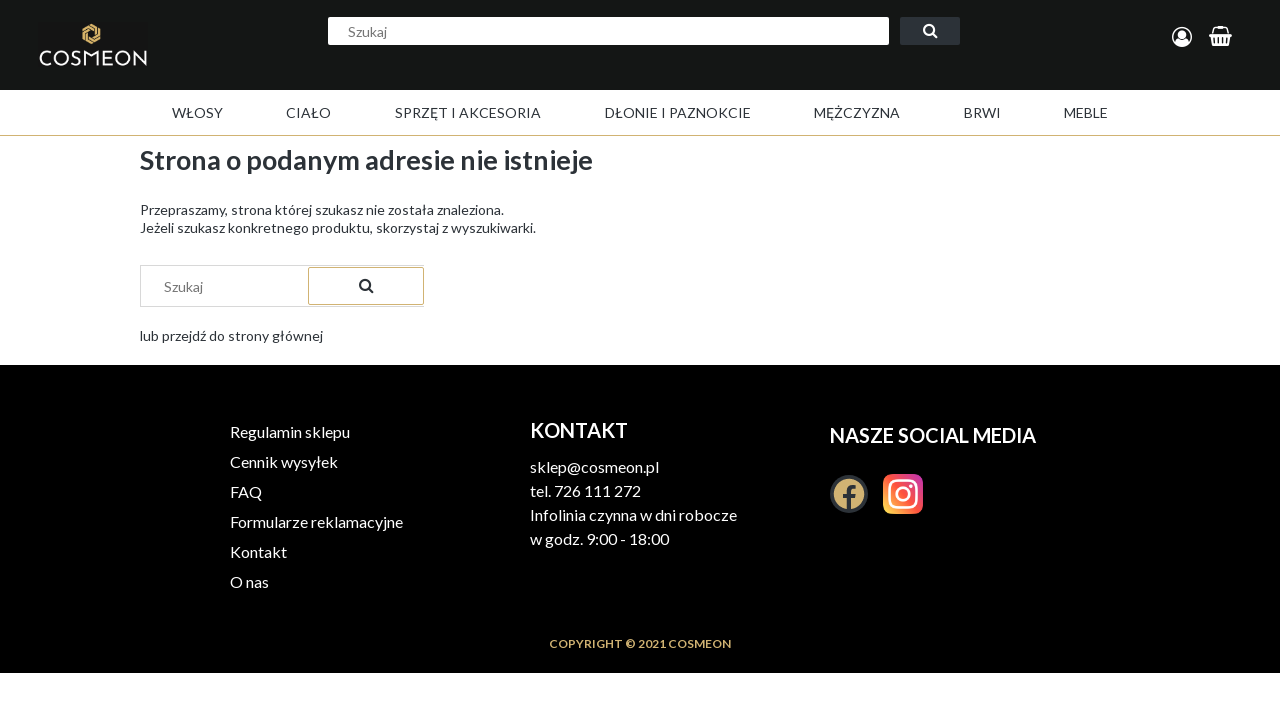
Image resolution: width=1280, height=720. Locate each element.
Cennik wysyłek (284, 461)
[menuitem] (197, 112)
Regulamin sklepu (290, 431)
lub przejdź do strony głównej (231, 335)
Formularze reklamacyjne (316, 521)
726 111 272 (597, 490)
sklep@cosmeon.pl (594, 466)
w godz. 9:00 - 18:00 (599, 538)
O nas (249, 581)
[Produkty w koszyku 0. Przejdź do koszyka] (1223, 37)
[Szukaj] (930, 31)
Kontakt (258, 551)
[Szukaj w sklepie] (608, 31)
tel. (542, 490)
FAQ (246, 491)
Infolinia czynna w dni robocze (633, 514)
